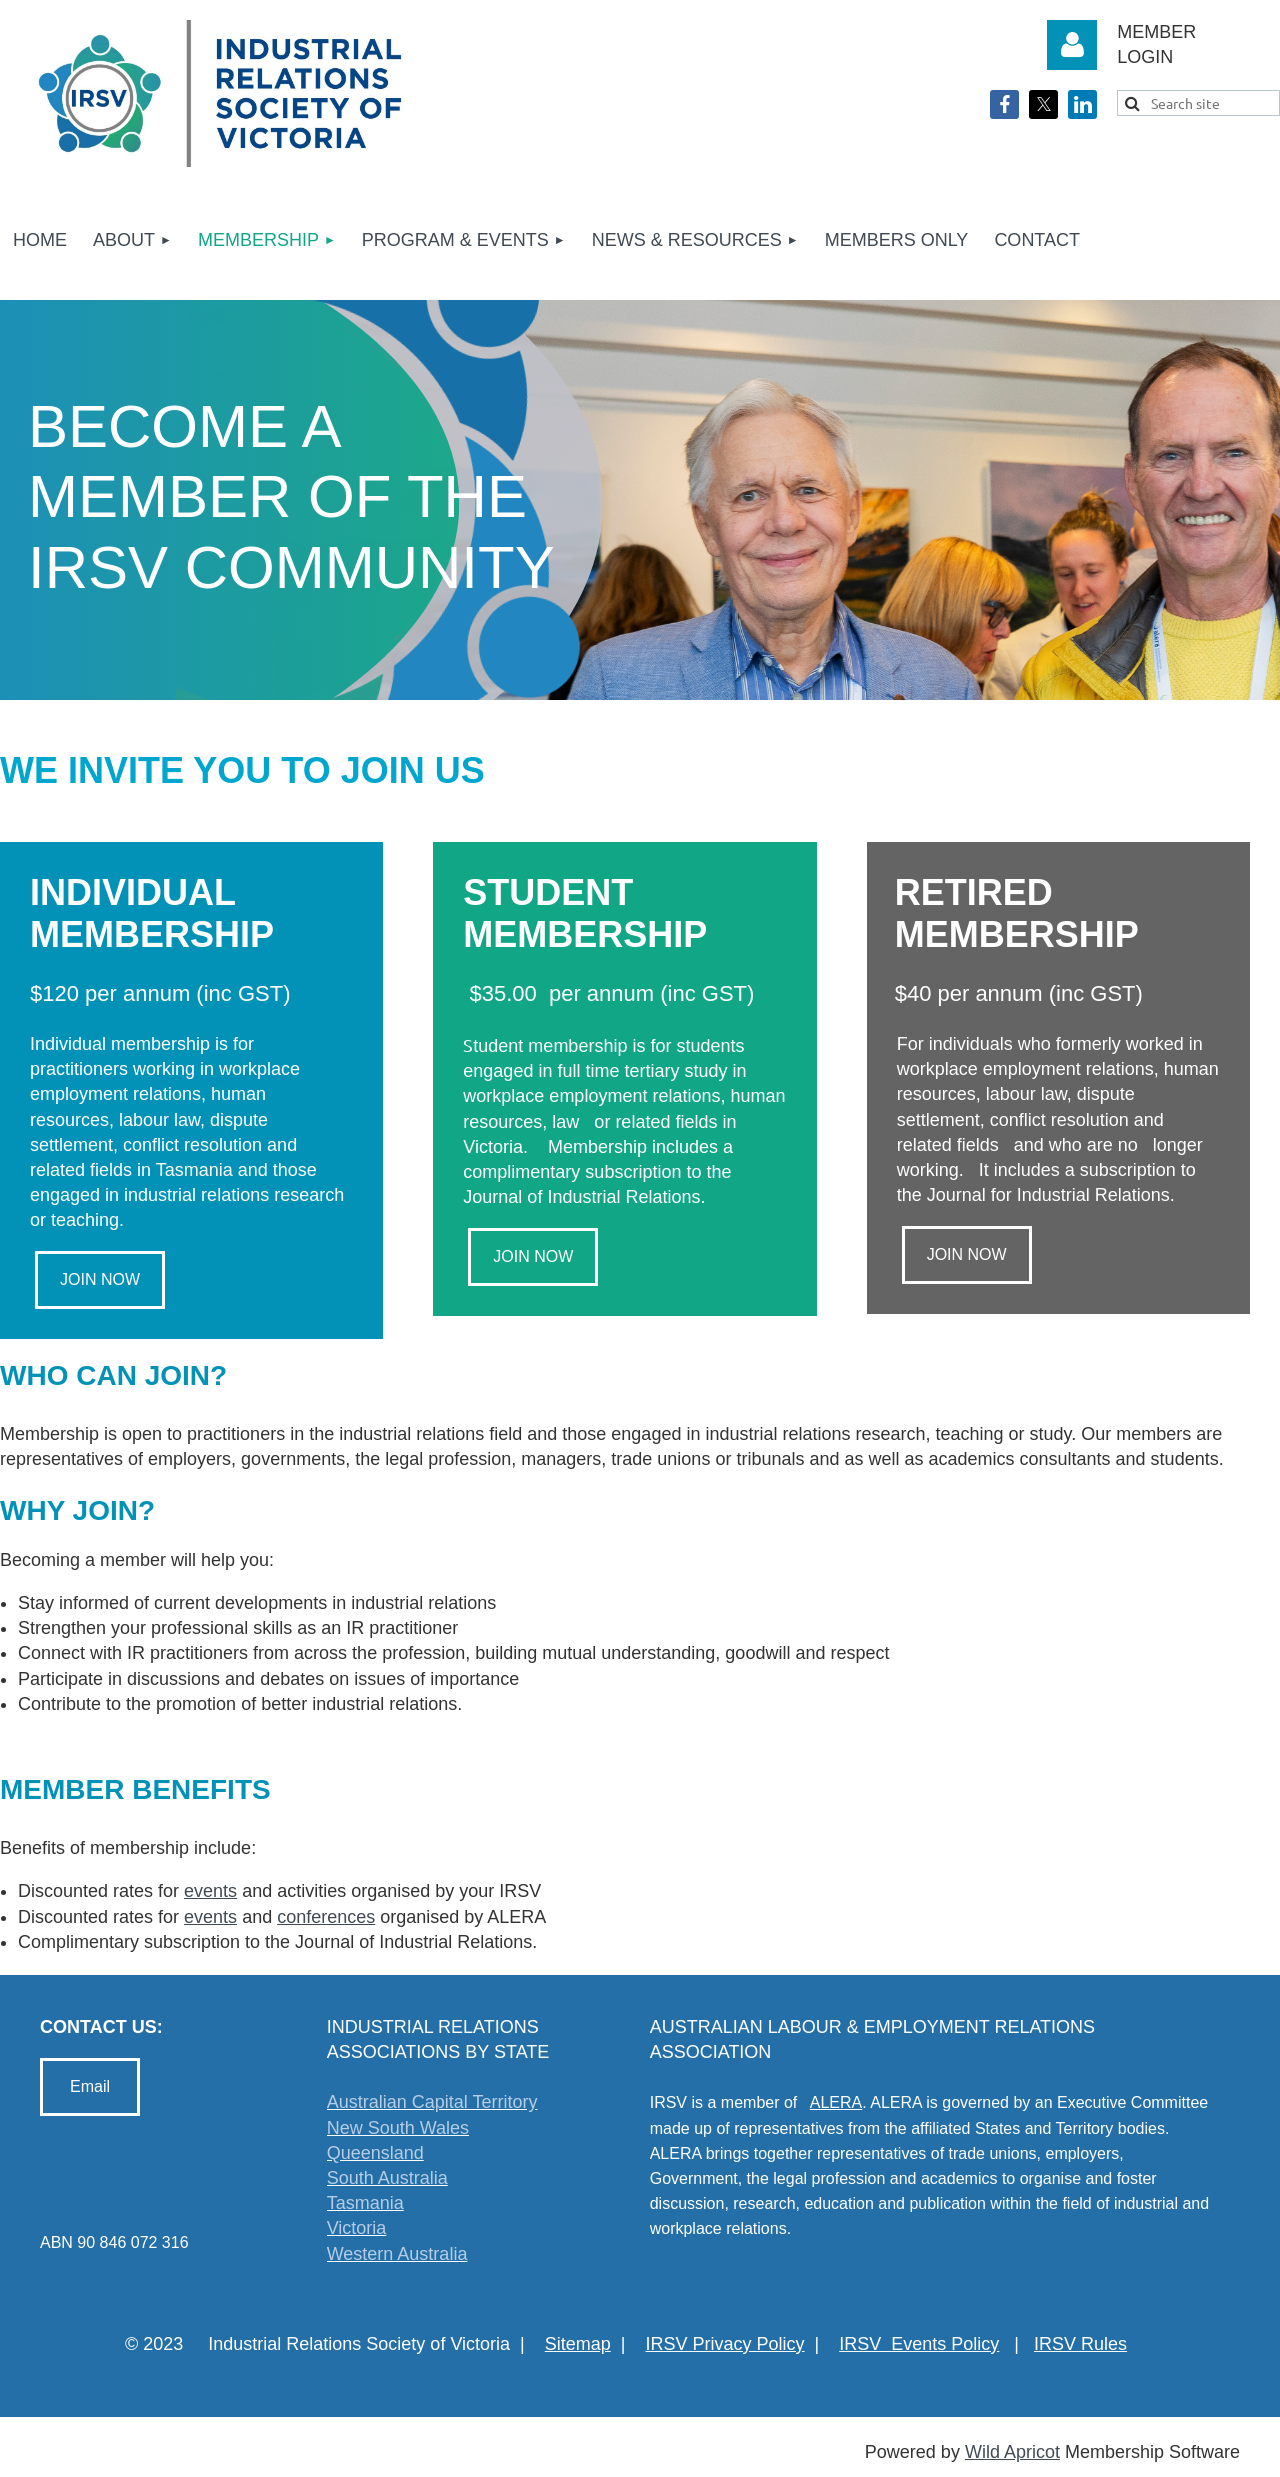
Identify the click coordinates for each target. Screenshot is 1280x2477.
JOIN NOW (100, 1279)
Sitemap (578, 2344)
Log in (1072, 45)
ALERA (836, 2102)
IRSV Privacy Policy (725, 2344)
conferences (326, 1917)
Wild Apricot (1012, 2452)
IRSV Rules (1080, 2344)
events (210, 1891)
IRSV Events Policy (919, 2344)
